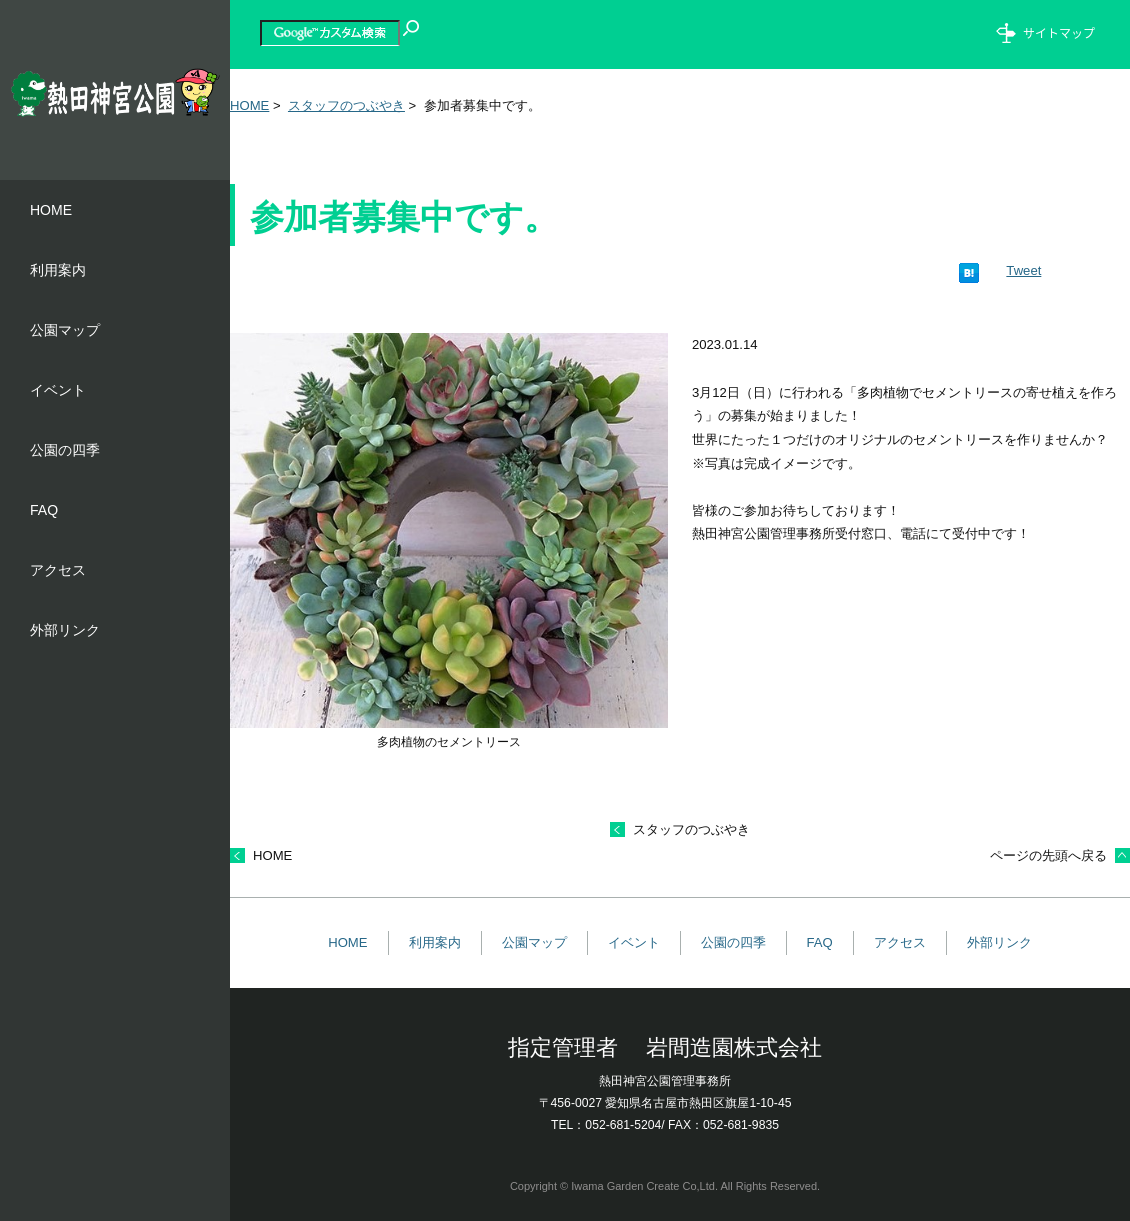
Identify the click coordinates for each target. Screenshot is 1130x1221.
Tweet (1023, 270)
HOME (249, 105)
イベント (634, 942)
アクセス (900, 942)
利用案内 (435, 942)
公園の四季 (733, 942)
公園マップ (534, 942)
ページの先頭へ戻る (1048, 855)
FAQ (820, 942)
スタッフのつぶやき (346, 105)
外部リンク (999, 942)
